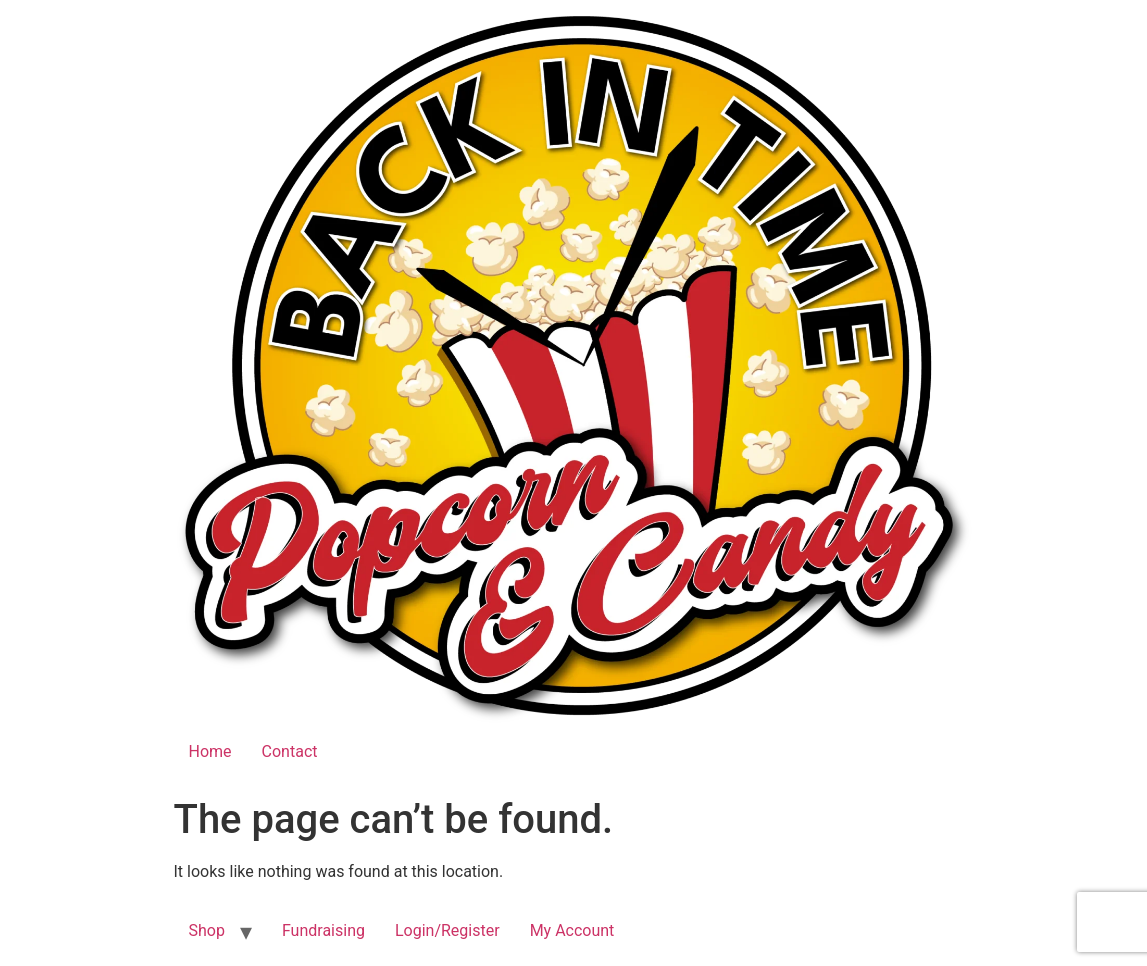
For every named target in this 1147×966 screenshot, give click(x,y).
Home (210, 751)
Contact (290, 751)
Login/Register (447, 930)
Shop (207, 930)
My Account (572, 930)
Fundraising (323, 930)
